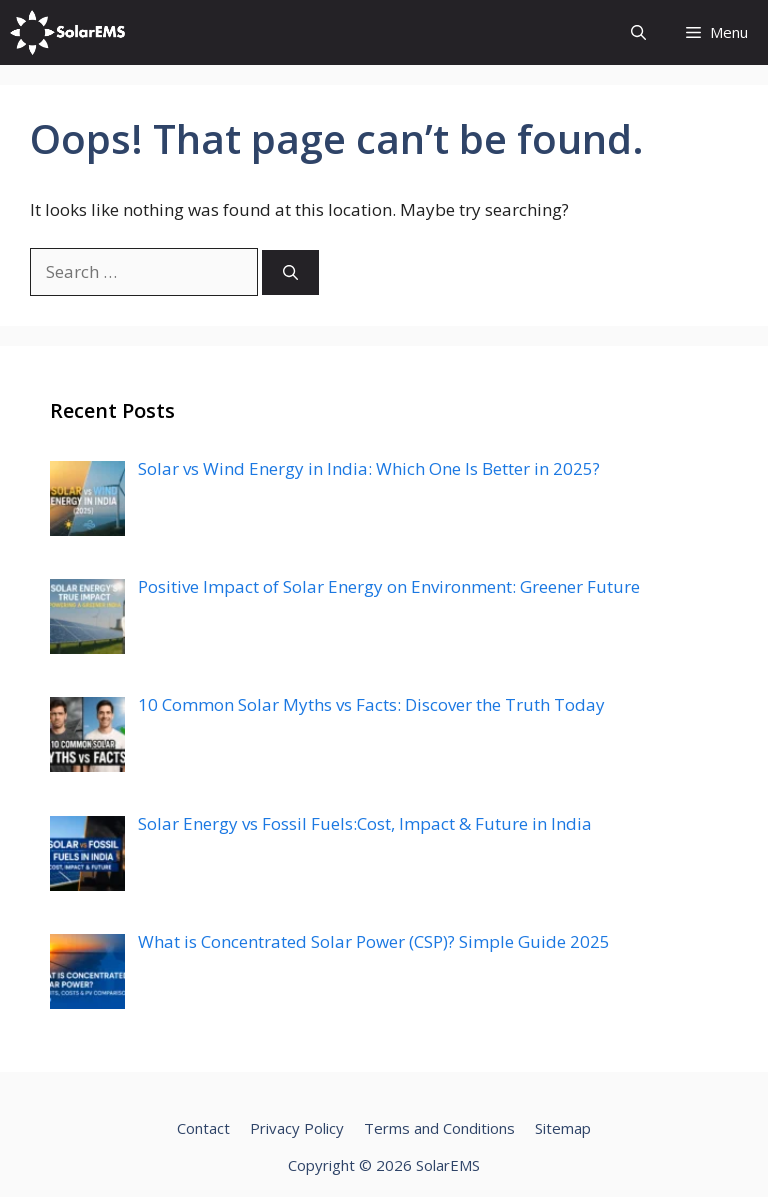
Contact (203, 1128)
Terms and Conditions (439, 1128)
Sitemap (563, 1128)
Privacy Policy (297, 1128)
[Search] (290, 272)
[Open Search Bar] (638, 32)
